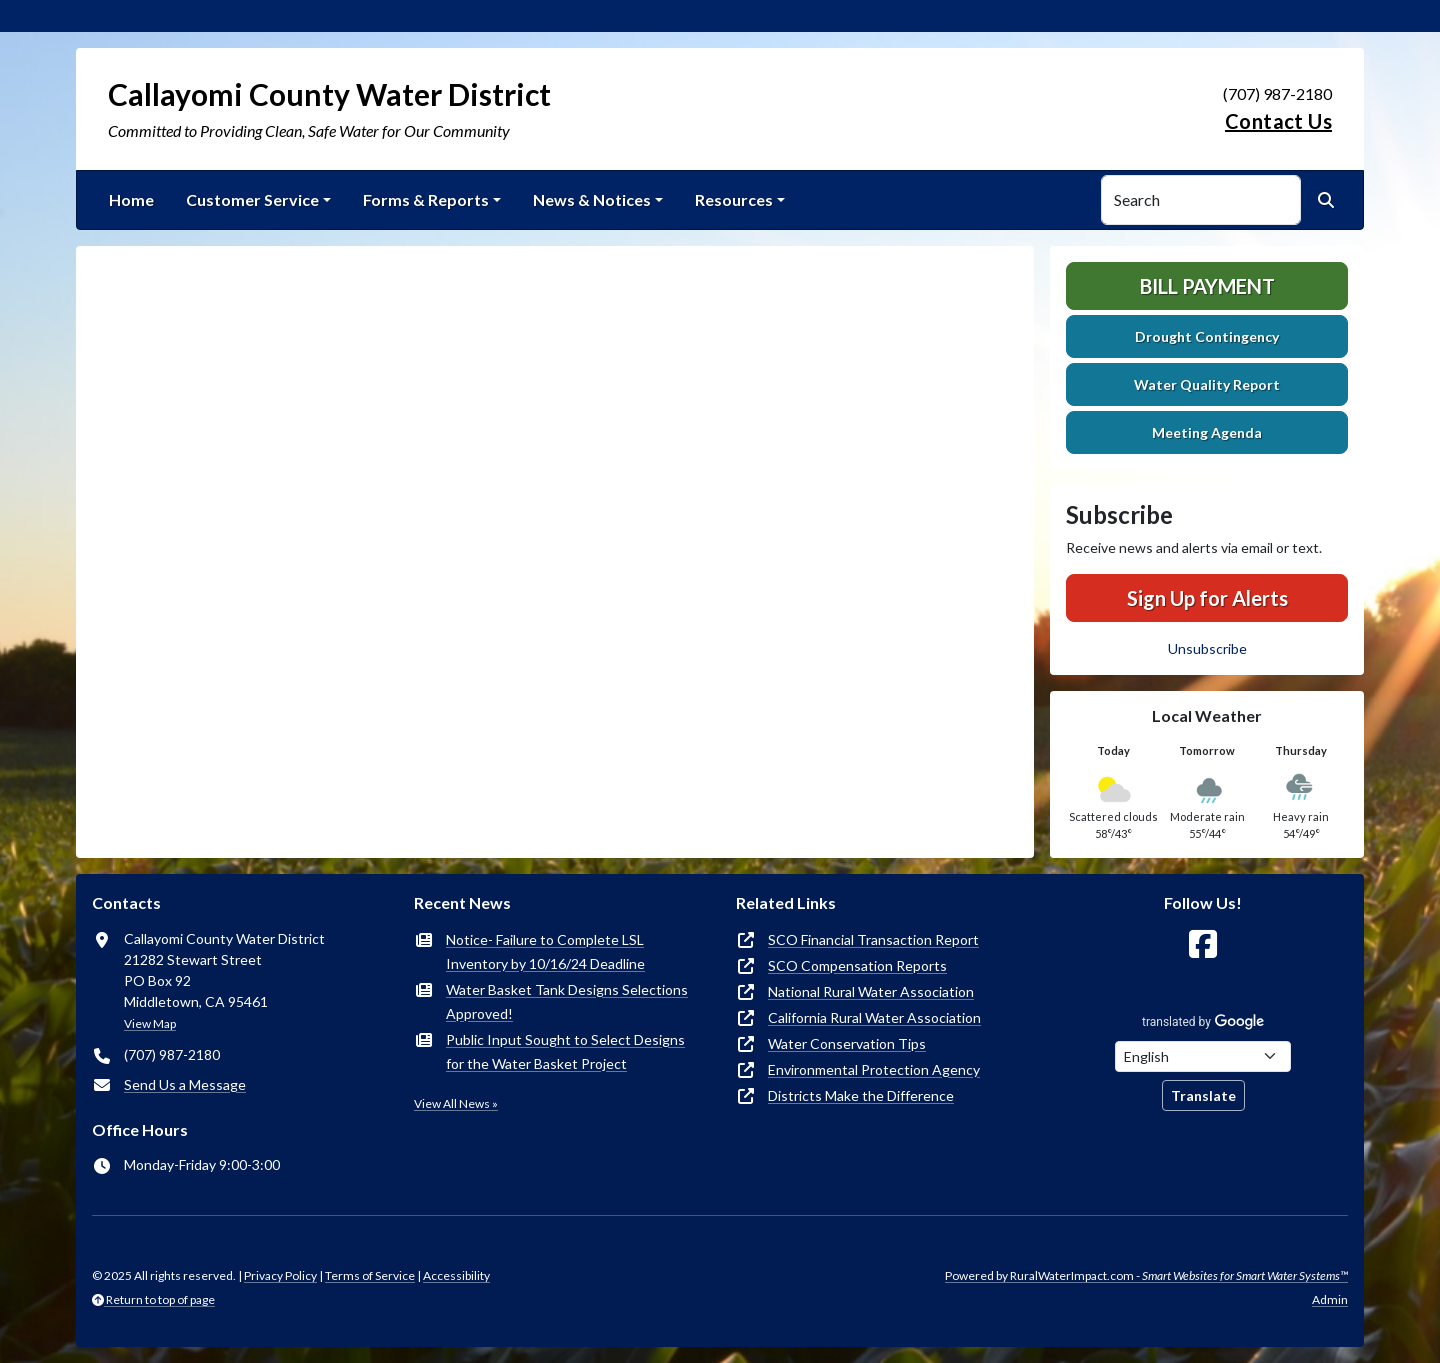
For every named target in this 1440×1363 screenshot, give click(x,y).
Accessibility (456, 1275)
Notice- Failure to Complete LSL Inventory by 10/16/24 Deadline (545, 951)
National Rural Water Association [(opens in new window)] (871, 991)
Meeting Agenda (1207, 432)
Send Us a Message (185, 1084)
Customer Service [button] (252, 199)
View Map (150, 1023)
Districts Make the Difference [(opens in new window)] (861, 1095)
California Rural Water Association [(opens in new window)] (874, 1017)
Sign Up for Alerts (1207, 598)
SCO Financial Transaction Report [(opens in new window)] (873, 939)
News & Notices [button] (592, 199)
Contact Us (1278, 121)
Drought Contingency (1207, 336)
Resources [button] (734, 199)
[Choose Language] (1203, 1056)
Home (131, 199)
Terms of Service (370, 1275)
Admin (1330, 1299)
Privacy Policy (280, 1275)
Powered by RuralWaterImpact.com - (1146, 1275)
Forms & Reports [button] (426, 199)
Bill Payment (1207, 286)
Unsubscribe (1207, 648)
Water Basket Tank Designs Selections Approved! (567, 1001)
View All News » (456, 1103)
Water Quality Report (1207, 384)
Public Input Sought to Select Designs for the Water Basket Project (565, 1051)
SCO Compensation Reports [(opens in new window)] (857, 965)
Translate (1203, 1095)
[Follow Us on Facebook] (1203, 944)
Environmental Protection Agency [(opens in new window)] (874, 1069)
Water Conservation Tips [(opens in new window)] (847, 1043)
